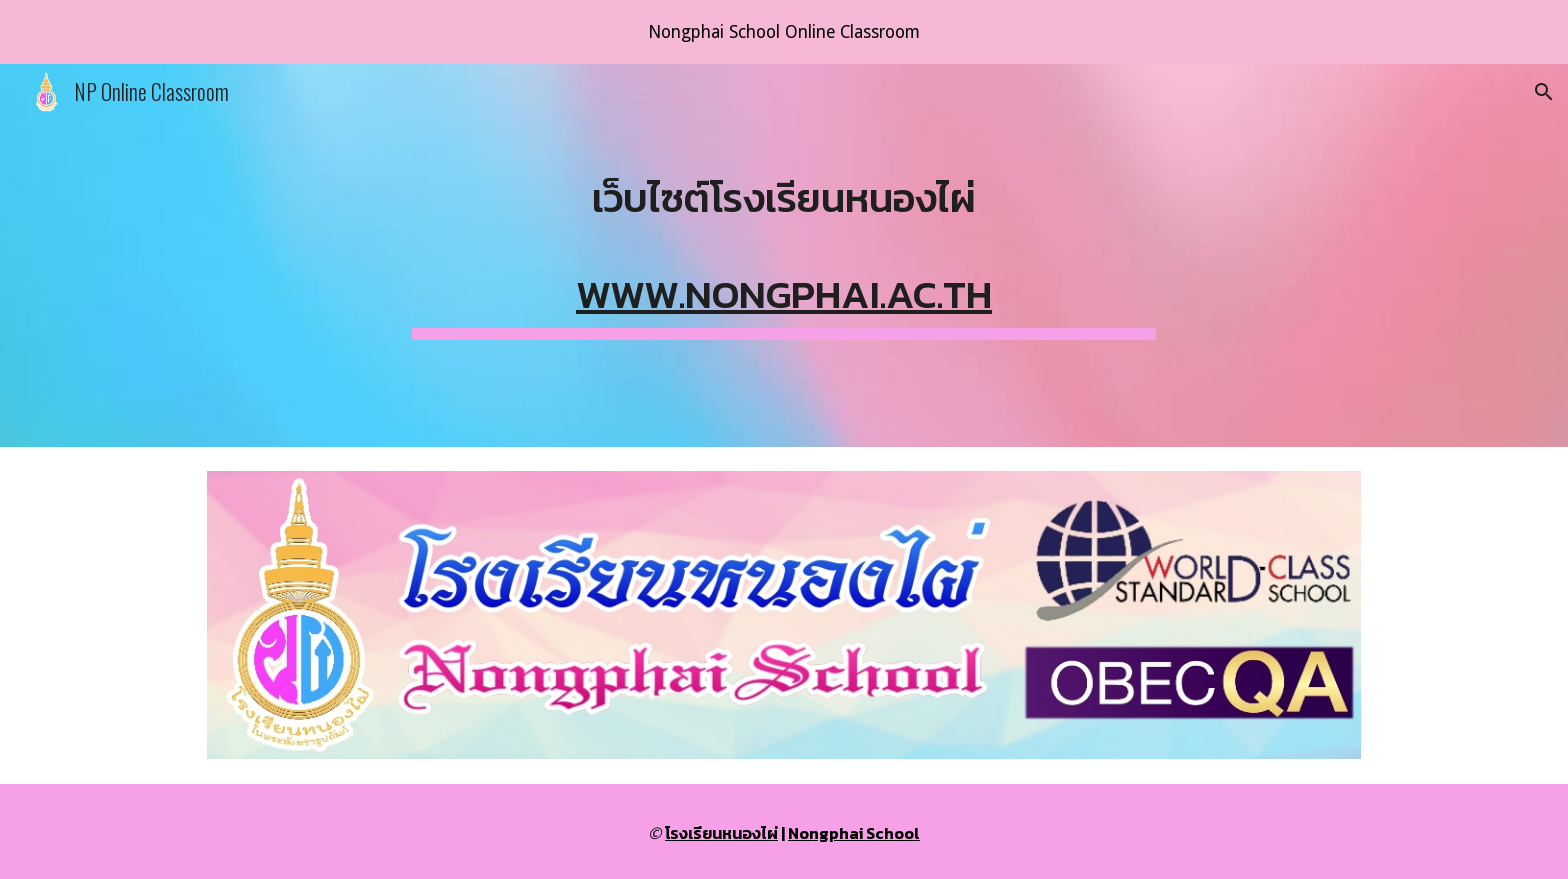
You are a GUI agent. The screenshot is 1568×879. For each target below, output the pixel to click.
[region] (784, 32)
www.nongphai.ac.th (784, 294)
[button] (1544, 92)
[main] (784, 255)
